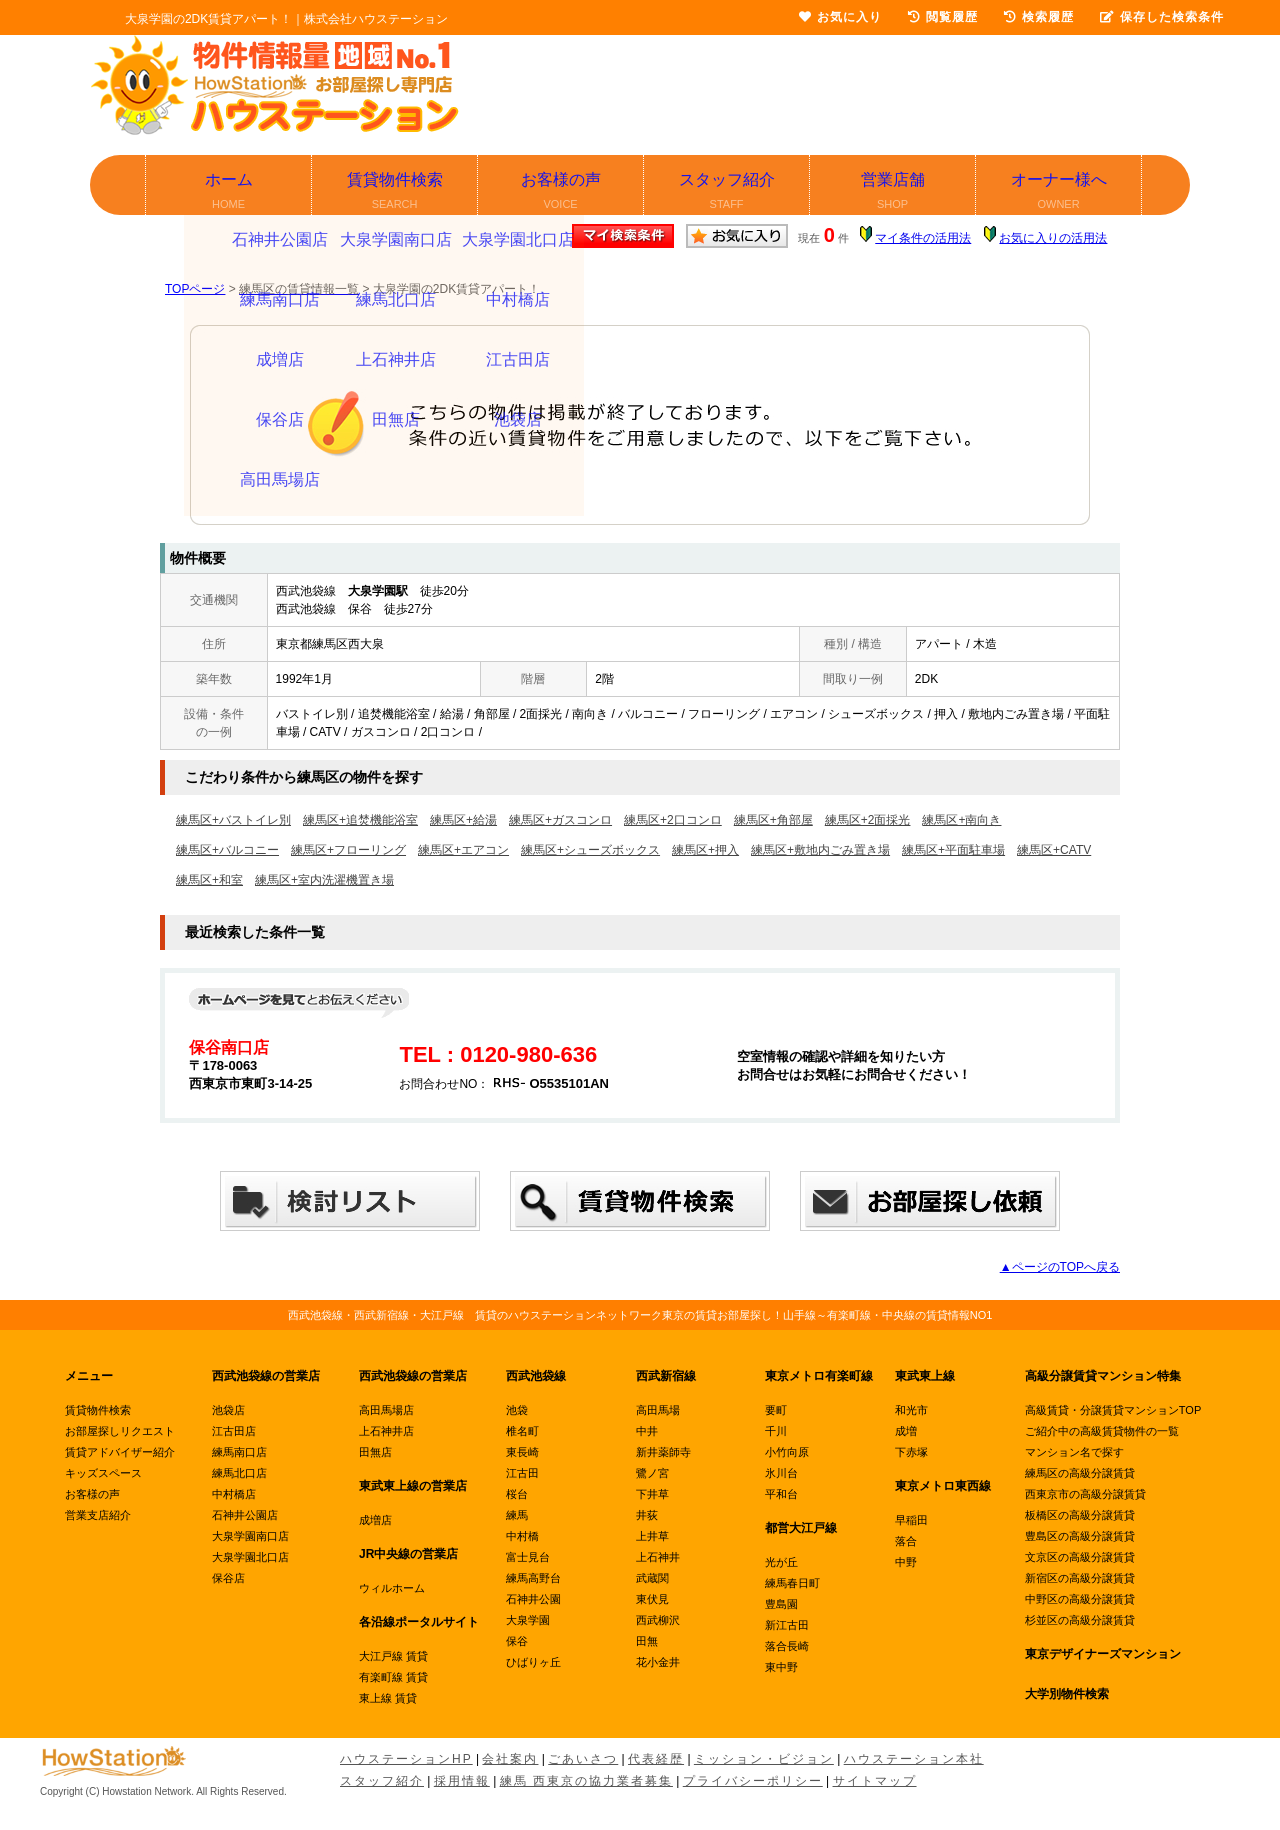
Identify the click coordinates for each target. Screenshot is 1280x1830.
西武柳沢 (658, 1620)
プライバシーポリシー (753, 1781)
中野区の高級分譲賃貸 (1080, 1599)
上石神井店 (386, 1431)
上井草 (652, 1536)
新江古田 (787, 1625)
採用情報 (462, 1781)
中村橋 (522, 1536)
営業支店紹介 (98, 1515)
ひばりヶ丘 (533, 1662)
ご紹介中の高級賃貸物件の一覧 (1102, 1431)
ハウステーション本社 (914, 1759)
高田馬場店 (386, 1410)
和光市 (911, 1410)
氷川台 (781, 1473)
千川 (776, 1431)
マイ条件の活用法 (923, 238)
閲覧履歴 (943, 17)
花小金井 (658, 1662)
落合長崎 (787, 1646)
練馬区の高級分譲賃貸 (1080, 1473)
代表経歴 (656, 1759)
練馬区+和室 (209, 880)
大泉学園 (528, 1620)
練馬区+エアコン (463, 850)
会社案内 (510, 1759)
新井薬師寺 (663, 1452)
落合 (906, 1541)
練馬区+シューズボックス (590, 850)
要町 (776, 1410)
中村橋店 (234, 1494)
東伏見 (652, 1599)
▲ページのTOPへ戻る (1060, 1267)
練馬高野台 (533, 1578)
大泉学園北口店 (250, 1557)
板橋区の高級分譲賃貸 (1080, 1515)
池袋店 (228, 1410)
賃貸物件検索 (395, 192)
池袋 (517, 1410)
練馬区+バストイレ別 (233, 820)
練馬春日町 (792, 1583)
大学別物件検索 (1067, 1694)
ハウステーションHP (406, 1759)
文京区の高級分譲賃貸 (1080, 1557)
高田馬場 (658, 1410)
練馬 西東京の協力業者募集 (586, 1781)
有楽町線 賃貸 (393, 1677)
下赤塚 (911, 1452)
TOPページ (195, 289)
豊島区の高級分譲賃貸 (1080, 1536)
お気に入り (840, 17)
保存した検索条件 (1162, 17)
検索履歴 (1039, 17)
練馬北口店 (239, 1473)
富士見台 (528, 1557)
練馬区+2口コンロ (673, 820)
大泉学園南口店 (250, 1536)
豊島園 (781, 1604)
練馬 (517, 1515)
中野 (906, 1562)
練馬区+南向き (961, 820)
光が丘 (781, 1562)
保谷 (517, 1641)
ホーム (229, 192)
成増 (906, 1431)
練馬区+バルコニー (227, 850)
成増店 (375, 1520)
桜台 (517, 1494)
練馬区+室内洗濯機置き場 (324, 880)
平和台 (781, 1494)
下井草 (652, 1494)
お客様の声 (561, 192)
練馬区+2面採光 (868, 820)
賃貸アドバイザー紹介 (120, 1452)
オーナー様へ (1059, 192)
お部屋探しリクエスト (120, 1431)
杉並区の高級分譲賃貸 (1080, 1620)
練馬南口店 (239, 1452)
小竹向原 (787, 1452)
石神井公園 (533, 1599)
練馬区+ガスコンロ (560, 820)
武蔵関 (652, 1578)
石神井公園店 (245, 1515)
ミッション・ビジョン (764, 1759)
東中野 (781, 1667)
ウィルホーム (392, 1588)
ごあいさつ (583, 1759)
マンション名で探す (1074, 1452)
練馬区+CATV (1054, 850)
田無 (647, 1641)
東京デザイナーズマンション (1103, 1654)
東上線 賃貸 (388, 1698)
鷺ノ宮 (652, 1473)
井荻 (647, 1515)
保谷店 (228, 1578)
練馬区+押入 (705, 850)
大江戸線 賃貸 (393, 1656)
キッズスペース (103, 1473)
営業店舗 (893, 192)
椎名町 (522, 1431)
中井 (647, 1431)
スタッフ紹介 (727, 192)
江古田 (522, 1473)
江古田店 (234, 1431)
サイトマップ (875, 1781)
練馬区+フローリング (348, 850)
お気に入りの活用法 (1053, 238)
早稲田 (911, 1520)
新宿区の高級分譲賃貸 (1080, 1578)
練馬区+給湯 (463, 820)
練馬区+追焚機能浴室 (360, 820)
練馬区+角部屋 (773, 820)
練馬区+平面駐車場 (953, 850)
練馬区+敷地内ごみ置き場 (820, 850)
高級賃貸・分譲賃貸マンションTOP (1113, 1410)
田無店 (375, 1452)
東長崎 (522, 1452)
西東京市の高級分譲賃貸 (1085, 1494)
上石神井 (658, 1557)
